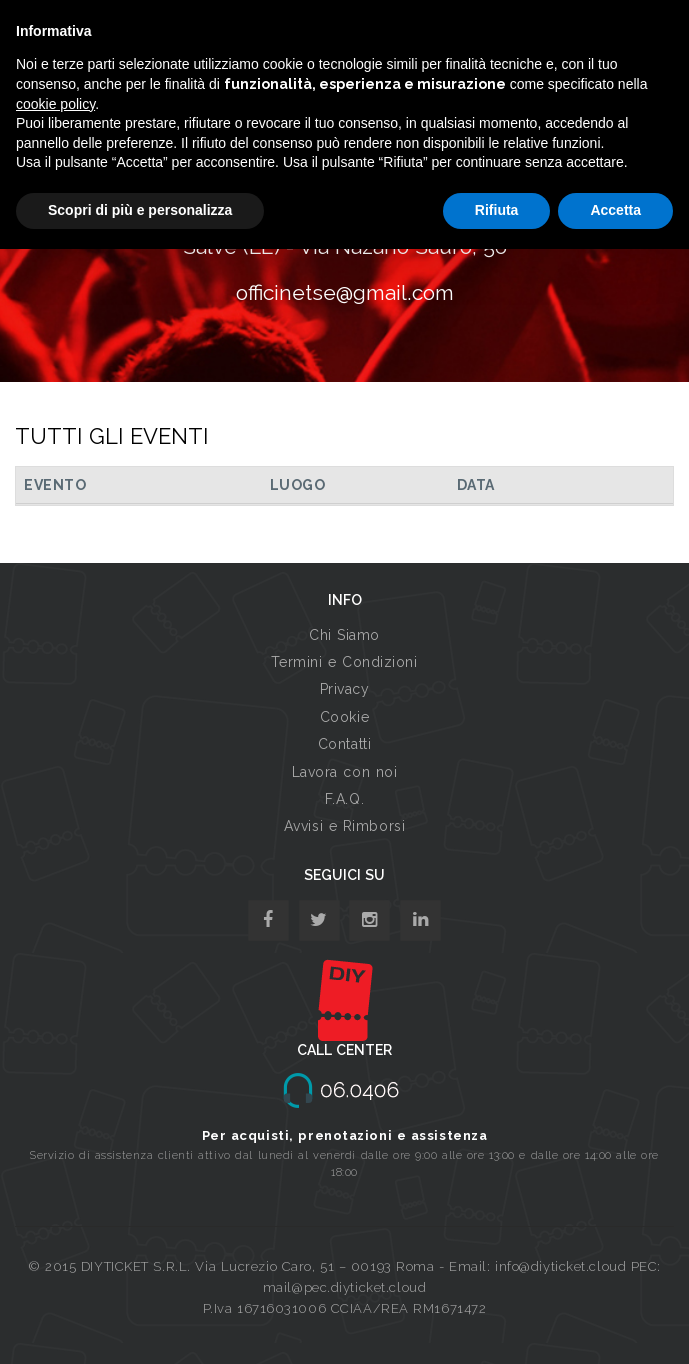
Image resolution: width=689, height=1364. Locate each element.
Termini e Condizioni (344, 662)
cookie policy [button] (55, 104)
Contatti (344, 744)
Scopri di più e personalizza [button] (140, 210)
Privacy (345, 689)
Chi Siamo (344, 635)
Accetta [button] (615, 210)
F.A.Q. (344, 799)
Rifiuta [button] (497, 210)
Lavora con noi (345, 772)
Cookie (344, 717)
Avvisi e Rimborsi (345, 826)
